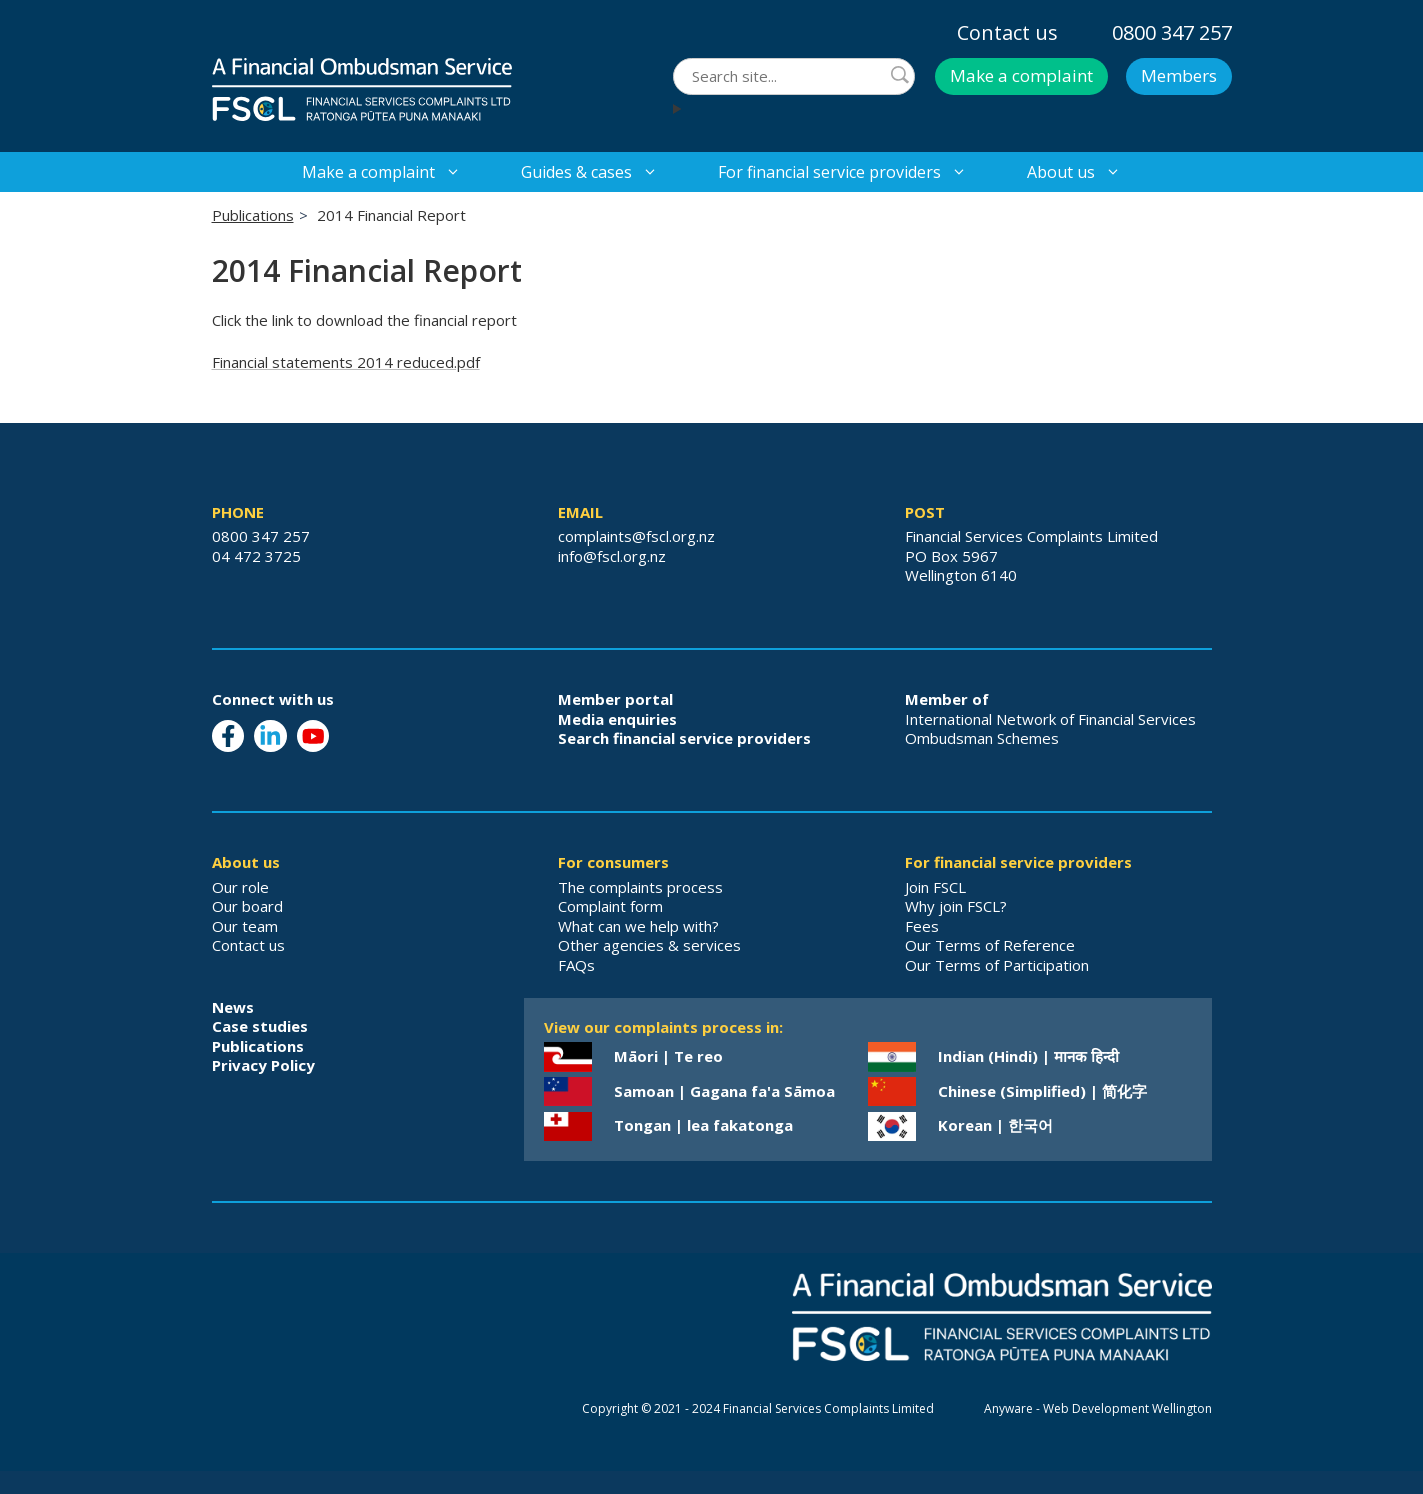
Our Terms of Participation (997, 965)
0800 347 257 (1172, 32)
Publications (253, 215)
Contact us (1007, 32)
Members (1179, 75)
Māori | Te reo (668, 1056)
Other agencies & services (649, 945)
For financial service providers (857, 172)
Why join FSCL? (956, 906)
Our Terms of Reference (990, 945)
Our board (247, 906)
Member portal (615, 699)
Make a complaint (1021, 75)
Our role (240, 887)
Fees (922, 926)
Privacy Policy (263, 1065)
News (233, 1007)
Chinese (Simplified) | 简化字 (1042, 1091)
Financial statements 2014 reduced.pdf (346, 362)
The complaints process (640, 887)
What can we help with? (638, 926)
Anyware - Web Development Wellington (1098, 1408)
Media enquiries (617, 719)
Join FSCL (935, 887)
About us (1089, 172)
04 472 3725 (256, 556)
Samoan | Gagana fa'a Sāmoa (724, 1091)
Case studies (260, 1026)
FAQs (576, 965)
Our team (245, 926)
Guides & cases (604, 172)
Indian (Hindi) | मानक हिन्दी (1028, 1056)
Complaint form (610, 906)
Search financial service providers (684, 738)
